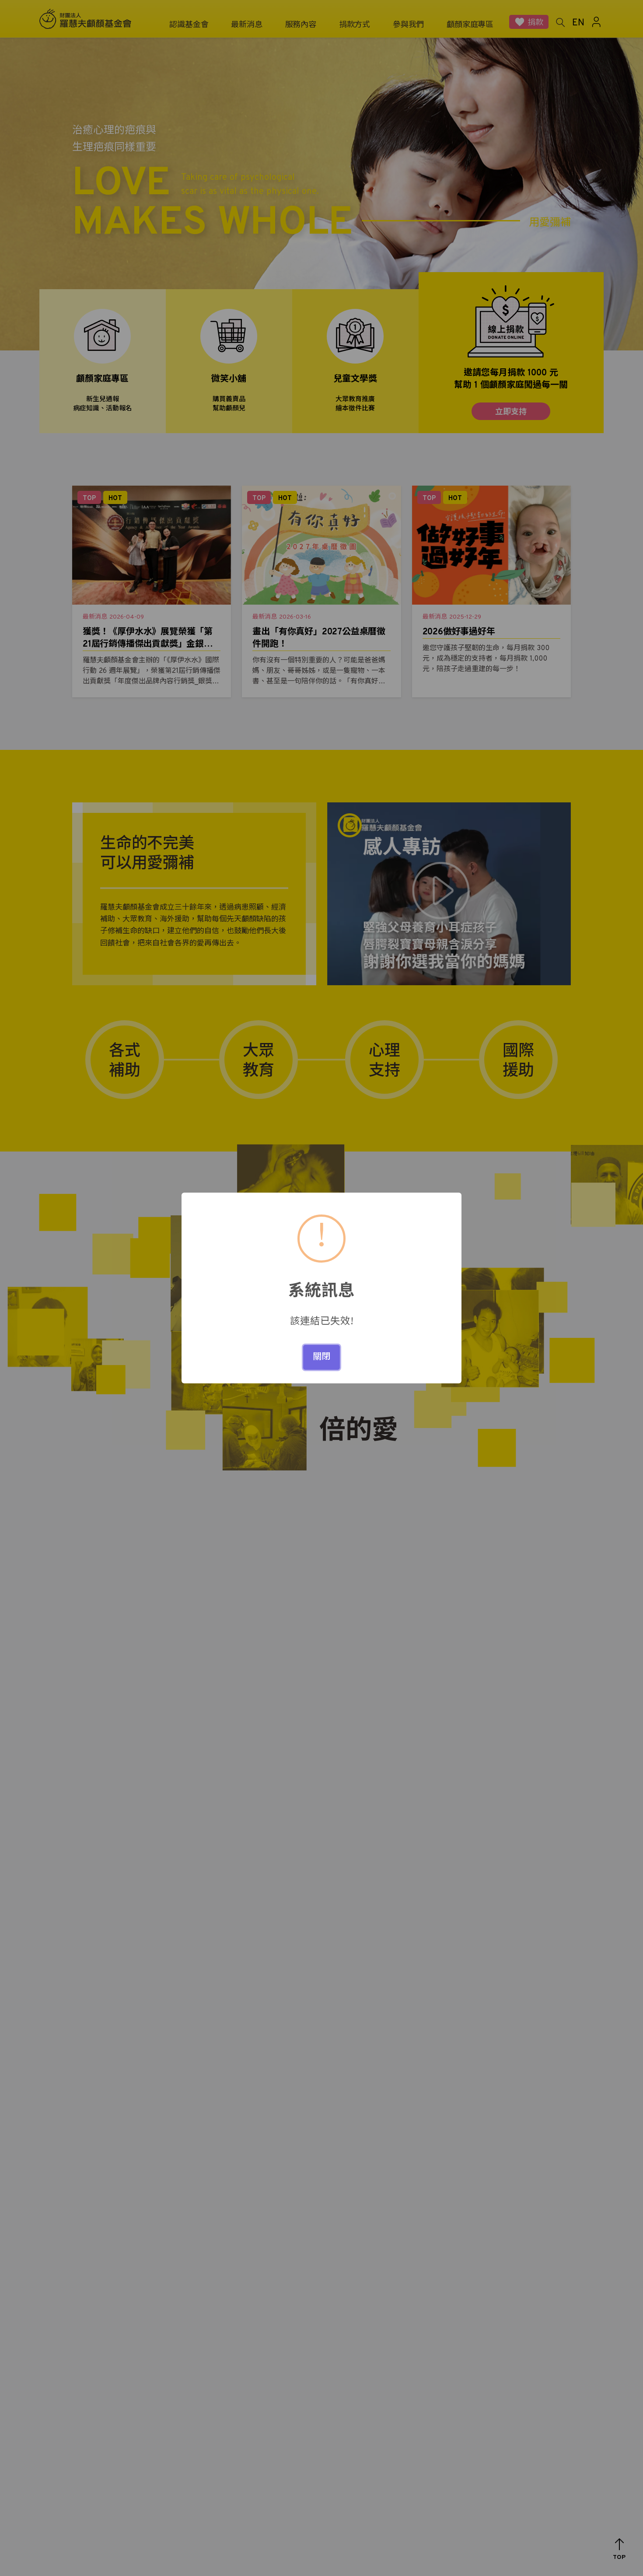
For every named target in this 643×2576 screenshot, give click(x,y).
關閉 (321, 1357)
